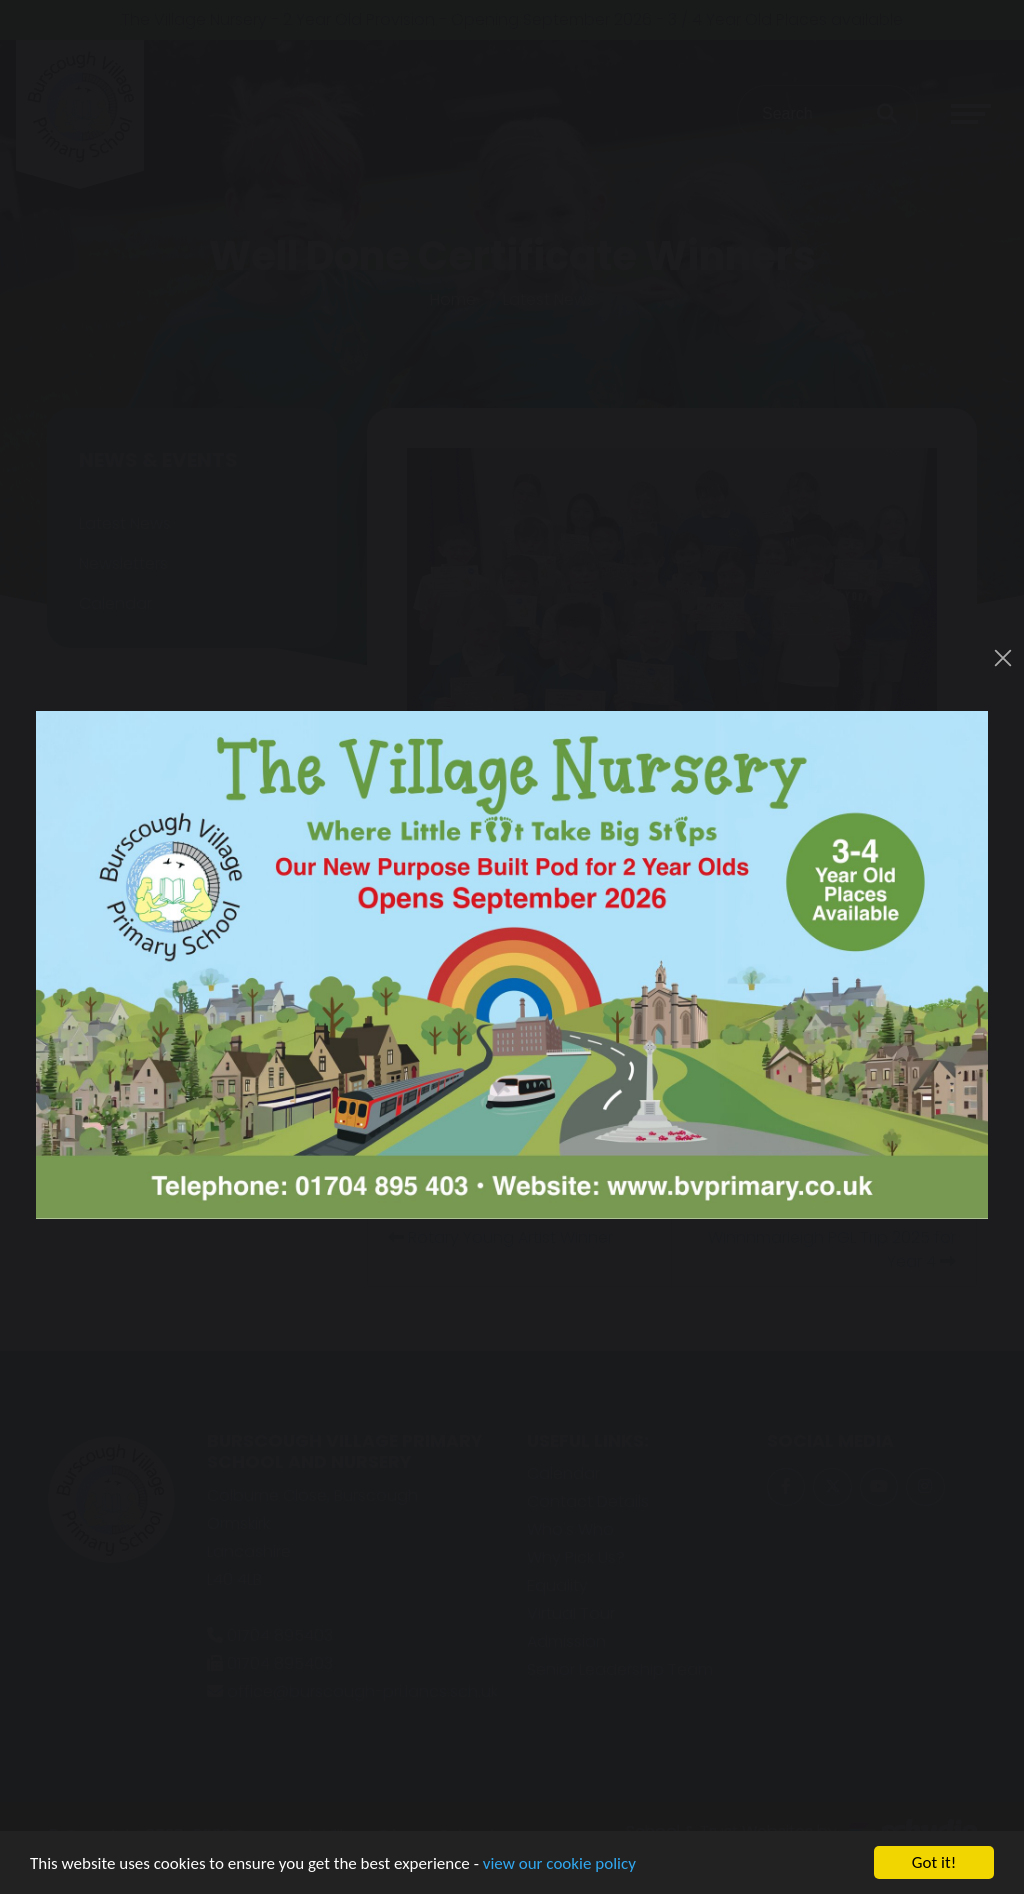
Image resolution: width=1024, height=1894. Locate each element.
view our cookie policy (559, 1864)
